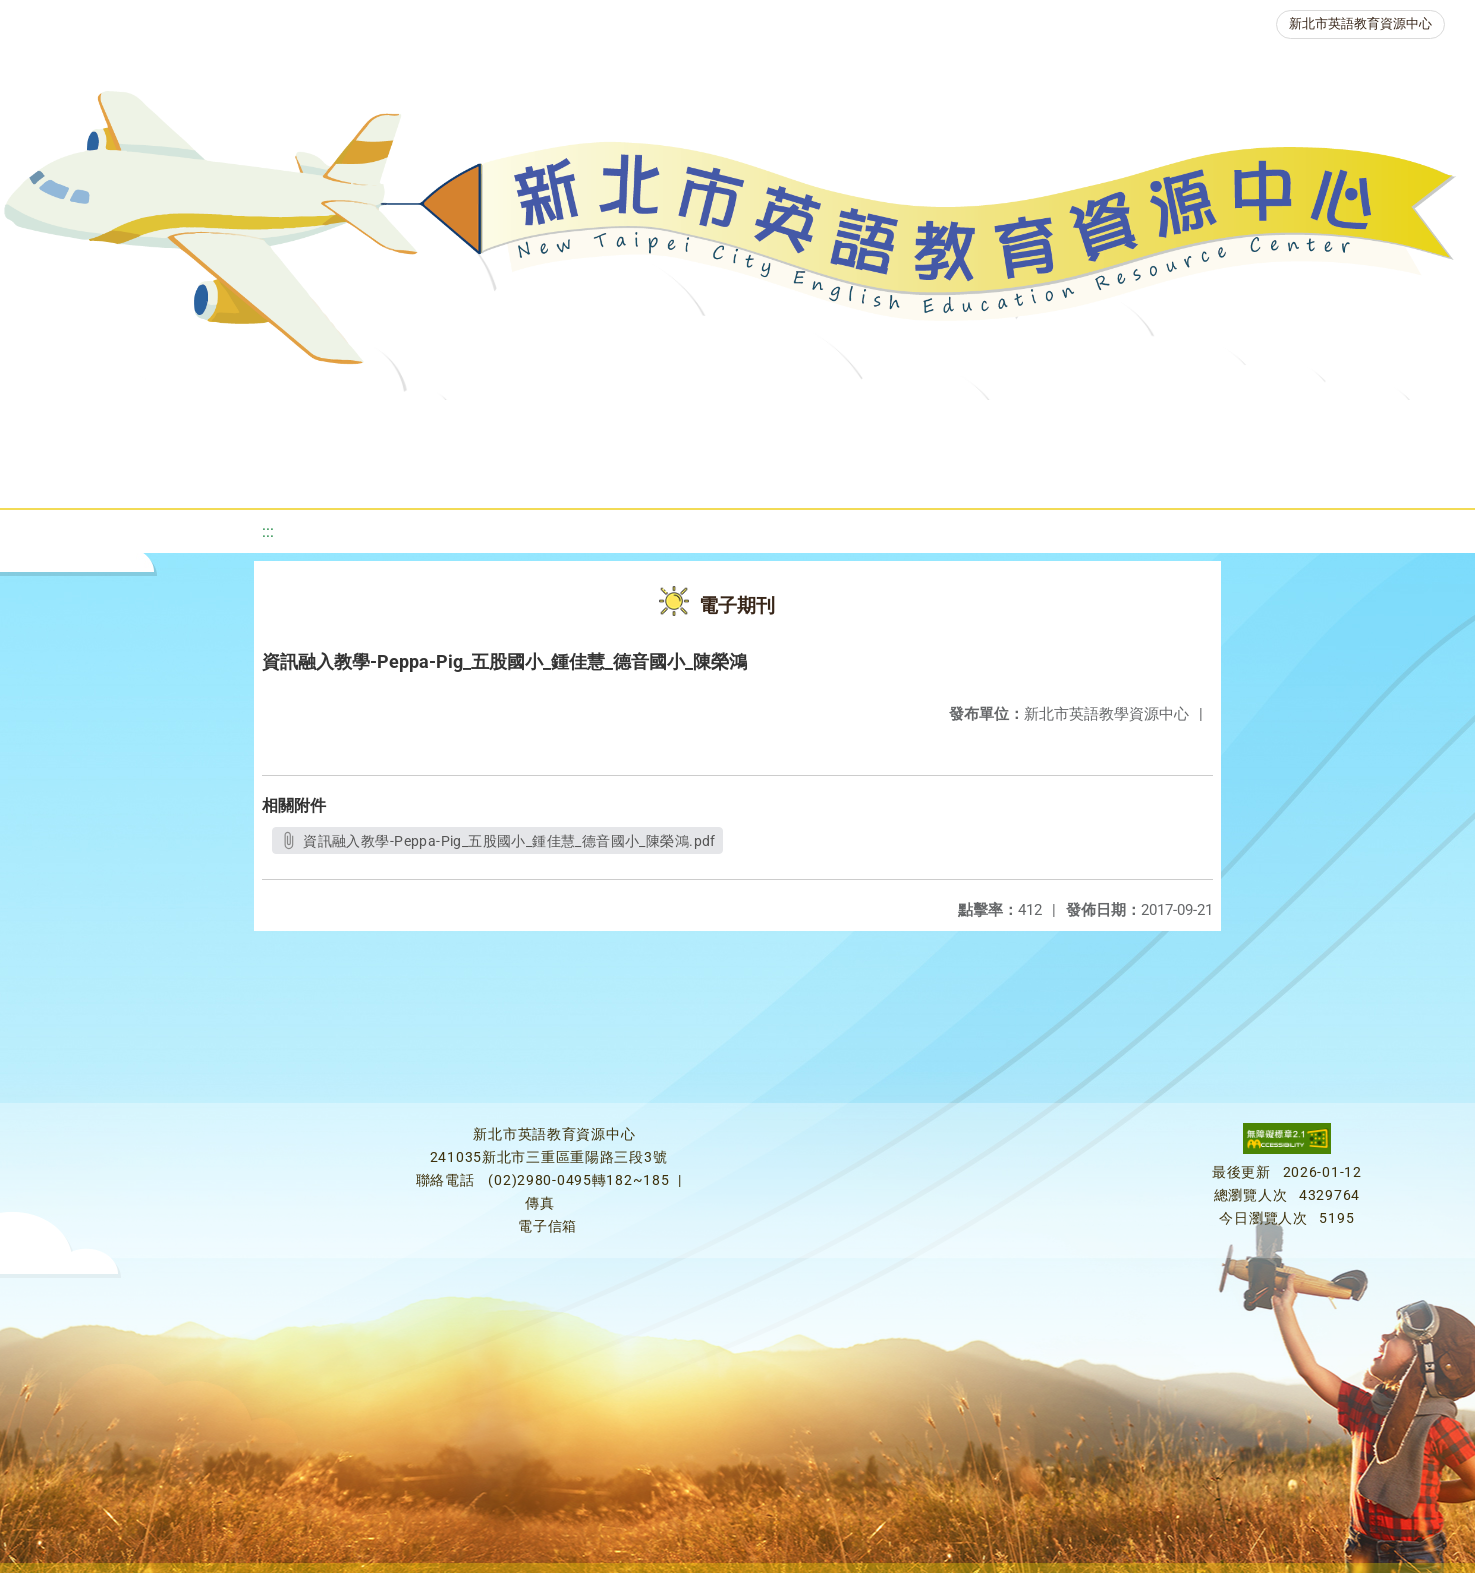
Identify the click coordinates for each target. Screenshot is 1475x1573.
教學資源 (440, 424)
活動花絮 (726, 474)
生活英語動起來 (1207, 424)
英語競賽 (946, 424)
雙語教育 (1348, 424)
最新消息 (224, 424)
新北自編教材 (573, 424)
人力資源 (1066, 424)
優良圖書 (706, 424)
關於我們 (104, 424)
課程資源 (320, 424)
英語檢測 (826, 424)
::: (268, 531)
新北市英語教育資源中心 (1360, 23)
